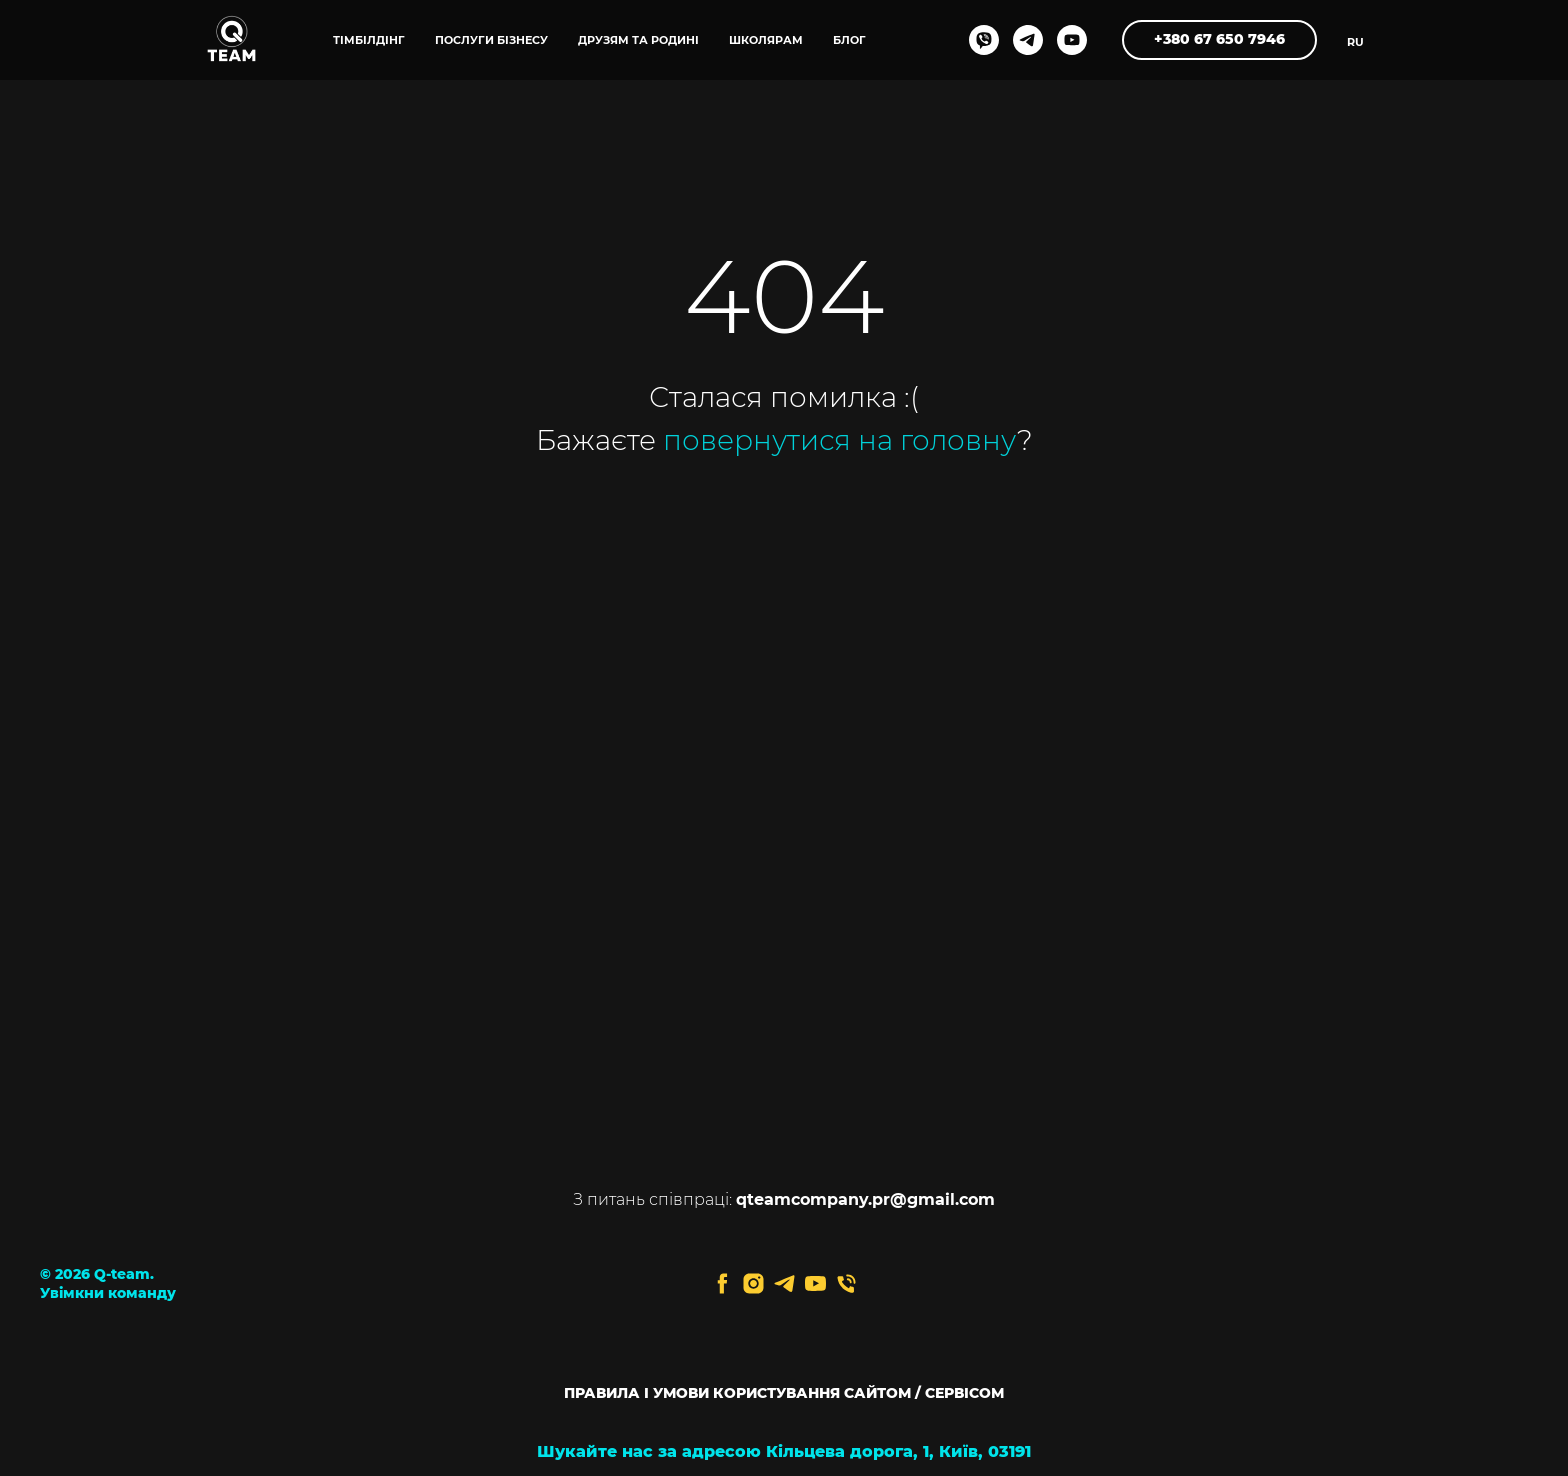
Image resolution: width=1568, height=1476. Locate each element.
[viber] (984, 40)
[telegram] (1028, 40)
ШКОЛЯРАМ (766, 40)
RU (1355, 42)
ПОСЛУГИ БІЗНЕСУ (491, 40)
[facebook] (722, 1283)
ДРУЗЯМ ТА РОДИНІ (638, 40)
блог (849, 40)
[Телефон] (846, 1283)
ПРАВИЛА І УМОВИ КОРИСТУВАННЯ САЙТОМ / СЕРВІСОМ (784, 1393)
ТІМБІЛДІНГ (369, 40)
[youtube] (1072, 40)
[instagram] (753, 1283)
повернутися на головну (840, 440)
